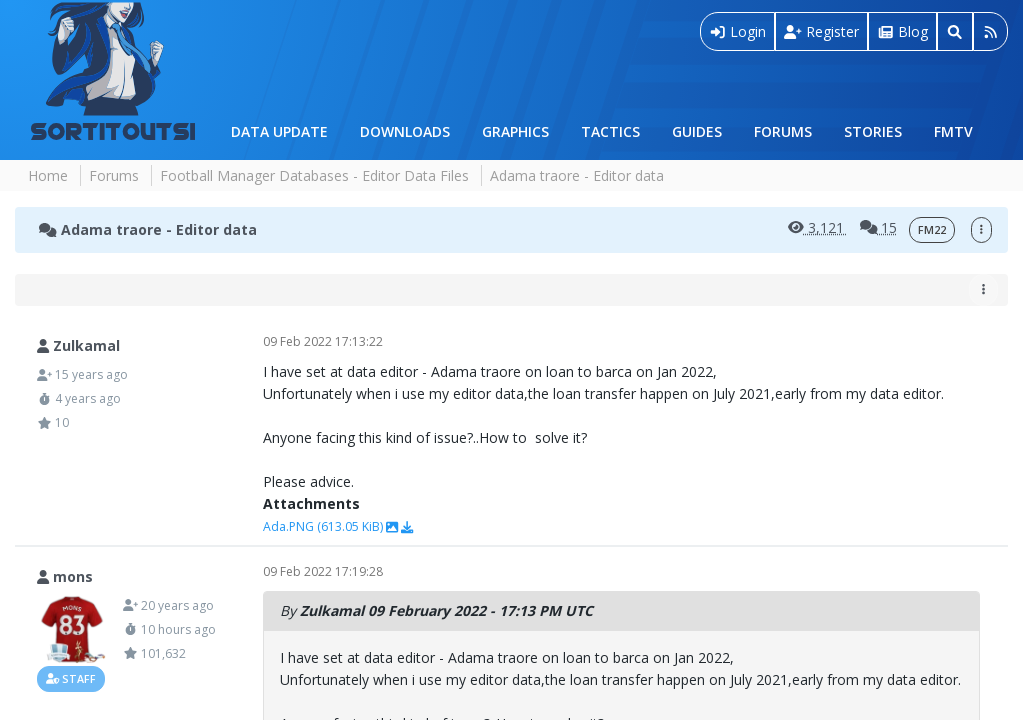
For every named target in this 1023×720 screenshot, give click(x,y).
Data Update (279, 131)
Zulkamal (332, 610)
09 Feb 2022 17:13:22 (323, 341)
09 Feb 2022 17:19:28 (323, 571)
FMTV (953, 131)
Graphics (515, 131)
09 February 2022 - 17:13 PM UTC (482, 610)
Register (821, 31)
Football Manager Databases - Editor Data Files (314, 175)
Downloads (405, 131)
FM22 (932, 230)
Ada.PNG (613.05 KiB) (324, 526)
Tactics (610, 131)
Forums (783, 131)
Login (738, 31)
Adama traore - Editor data (148, 229)
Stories (873, 131)
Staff (71, 679)
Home (48, 175)
